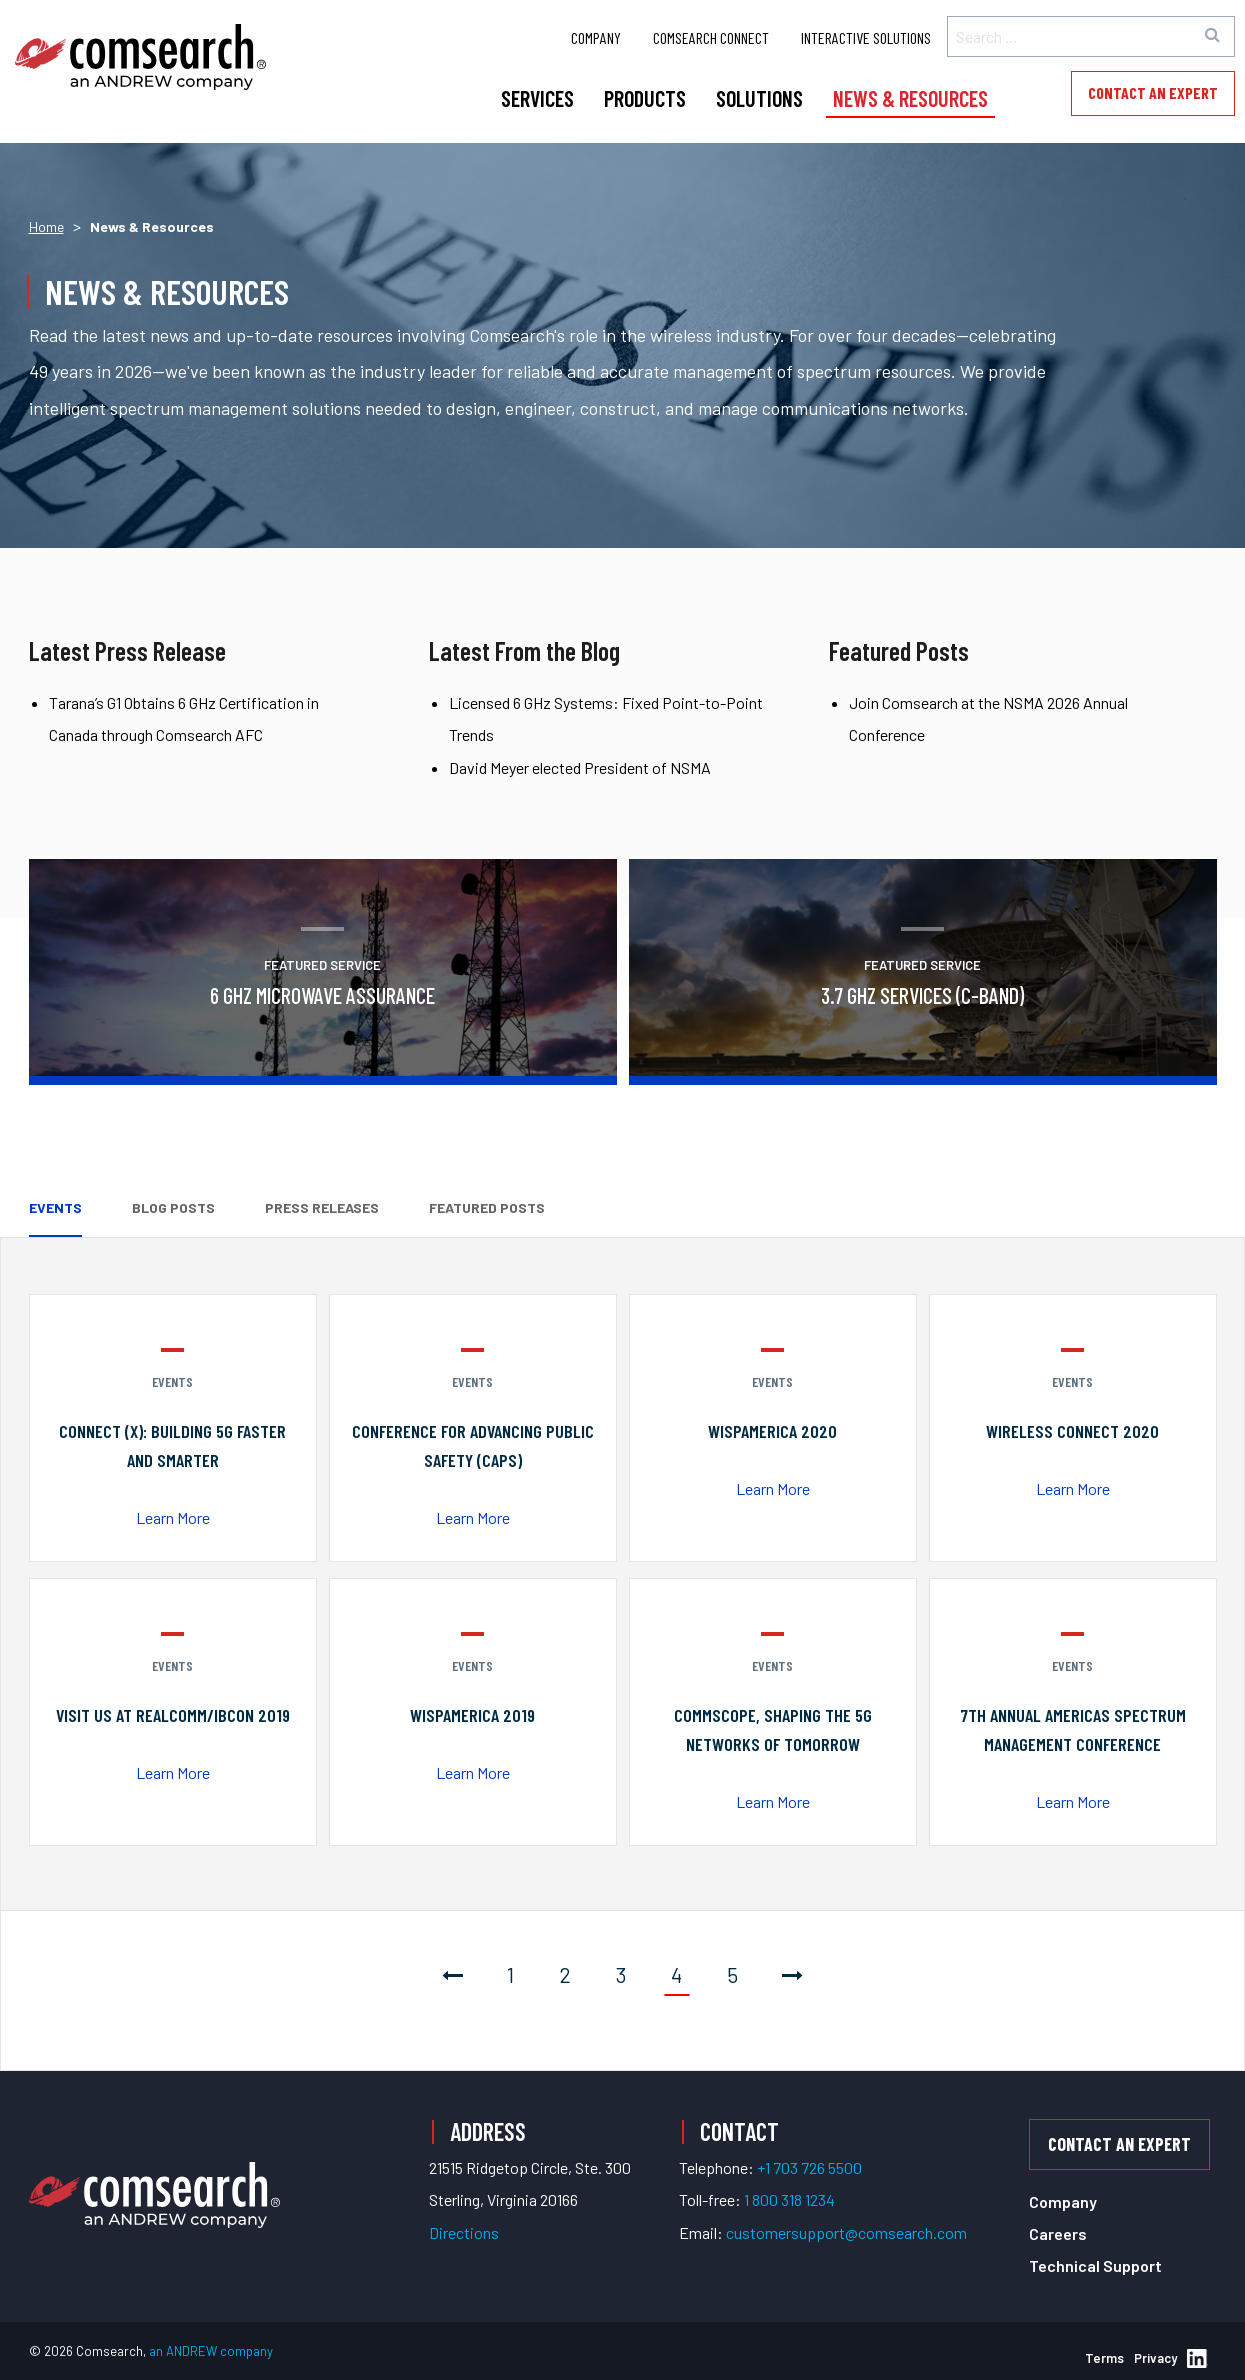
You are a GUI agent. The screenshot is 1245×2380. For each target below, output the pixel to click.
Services (537, 98)
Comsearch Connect (711, 37)
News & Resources (910, 98)
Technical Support (1095, 2265)
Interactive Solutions (866, 37)
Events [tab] (55, 1207)
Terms (1104, 2358)
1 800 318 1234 (789, 2199)
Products (645, 98)
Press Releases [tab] (322, 1207)
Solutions (759, 98)
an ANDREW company (211, 2351)
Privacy (1155, 2358)
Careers (1058, 2233)
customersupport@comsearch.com (846, 2232)
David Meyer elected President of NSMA (580, 767)
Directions (464, 2232)
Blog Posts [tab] (173, 1207)
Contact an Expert (1153, 92)
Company (596, 37)
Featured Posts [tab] (487, 1207)
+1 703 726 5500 (809, 2167)
